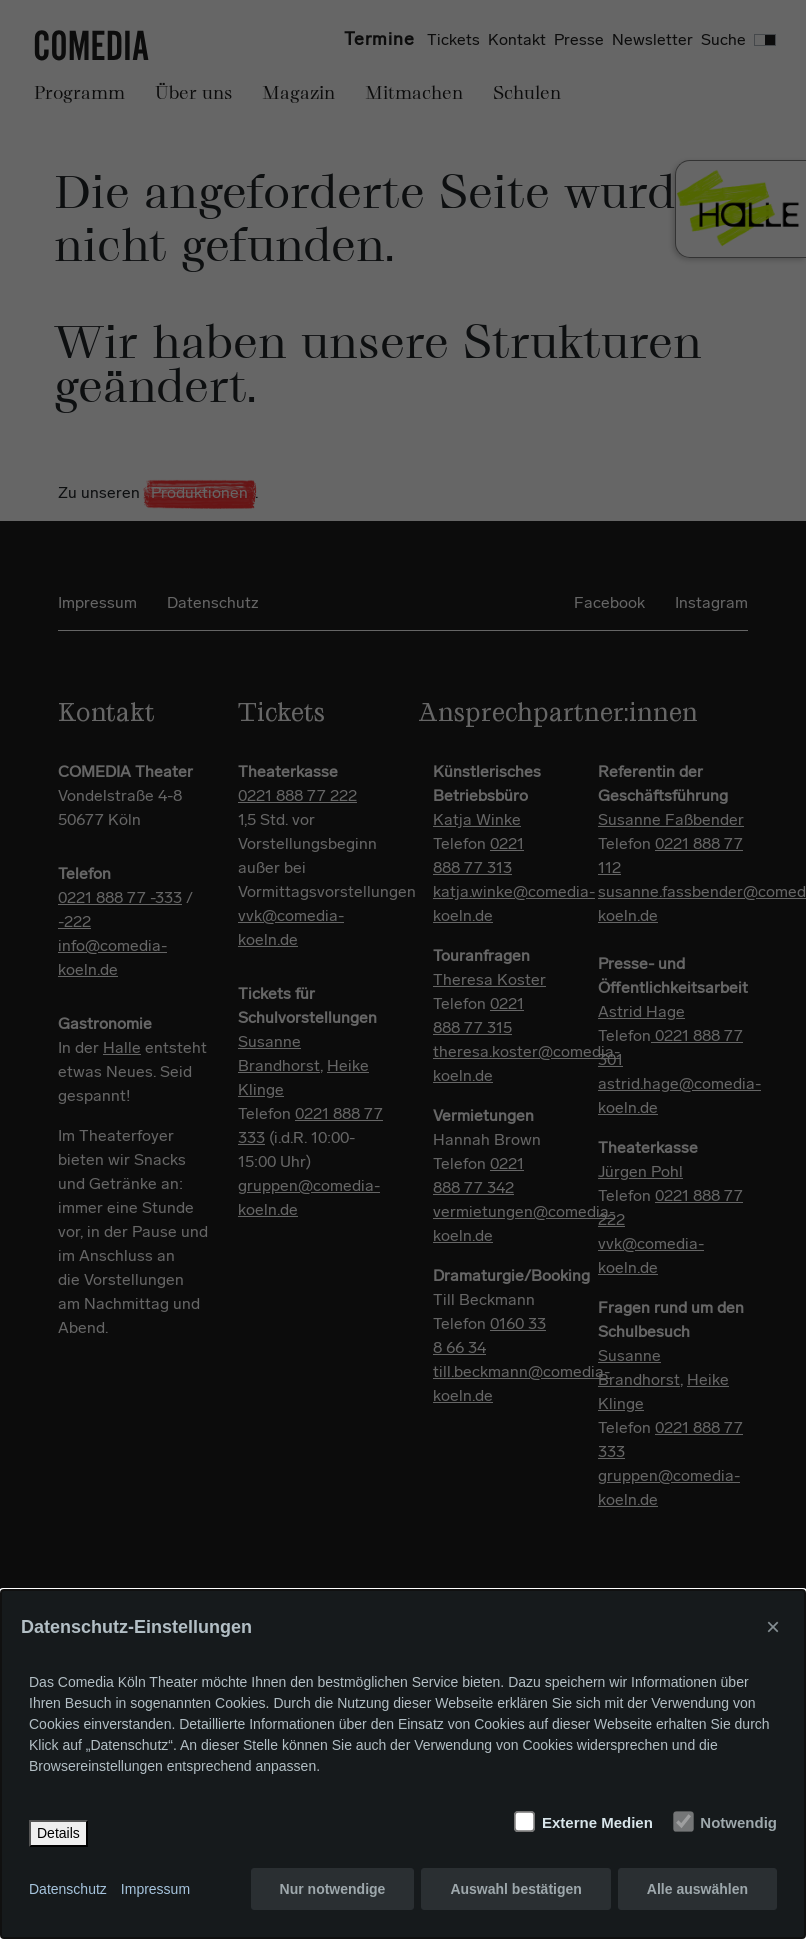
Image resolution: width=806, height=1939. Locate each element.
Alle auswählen (697, 1889)
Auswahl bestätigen (515, 1889)
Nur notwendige (333, 1889)
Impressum (155, 1889)
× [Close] (773, 1626)
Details (58, 1833)
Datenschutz (68, 1889)
